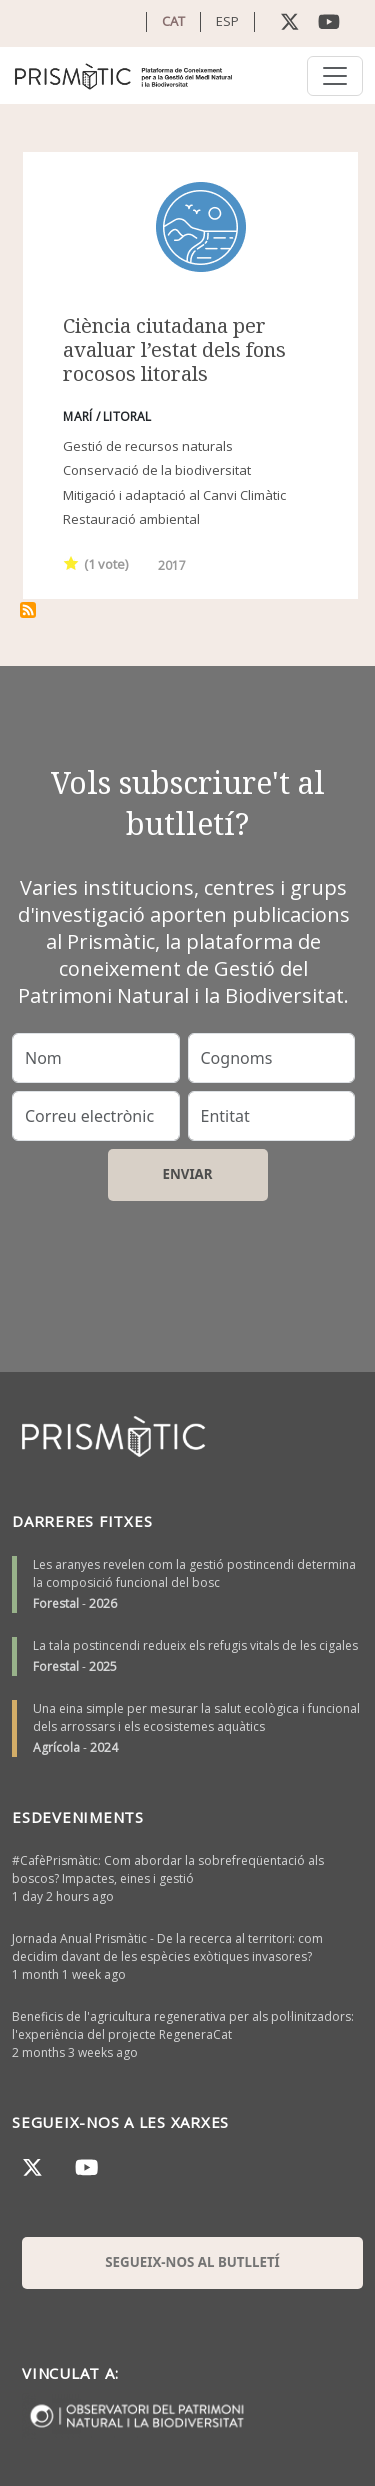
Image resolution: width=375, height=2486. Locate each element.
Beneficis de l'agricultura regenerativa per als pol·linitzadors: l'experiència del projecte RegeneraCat (183, 2025)
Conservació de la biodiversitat (157, 470)
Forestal (56, 1603)
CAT (173, 21)
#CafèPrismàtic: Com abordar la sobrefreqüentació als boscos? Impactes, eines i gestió (168, 1869)
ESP (227, 21)
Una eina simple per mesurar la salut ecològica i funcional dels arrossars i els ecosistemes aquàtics (196, 1717)
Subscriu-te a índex (28, 610)
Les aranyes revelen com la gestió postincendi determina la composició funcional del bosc (194, 1573)
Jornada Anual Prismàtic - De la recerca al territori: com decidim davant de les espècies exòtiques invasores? (167, 1947)
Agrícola (56, 1747)
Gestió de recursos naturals (148, 446)
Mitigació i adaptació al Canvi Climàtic (174, 495)
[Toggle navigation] (335, 76)
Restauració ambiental (131, 519)
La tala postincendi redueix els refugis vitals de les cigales (195, 1645)
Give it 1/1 (71, 562)
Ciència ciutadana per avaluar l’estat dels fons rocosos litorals (174, 349)
